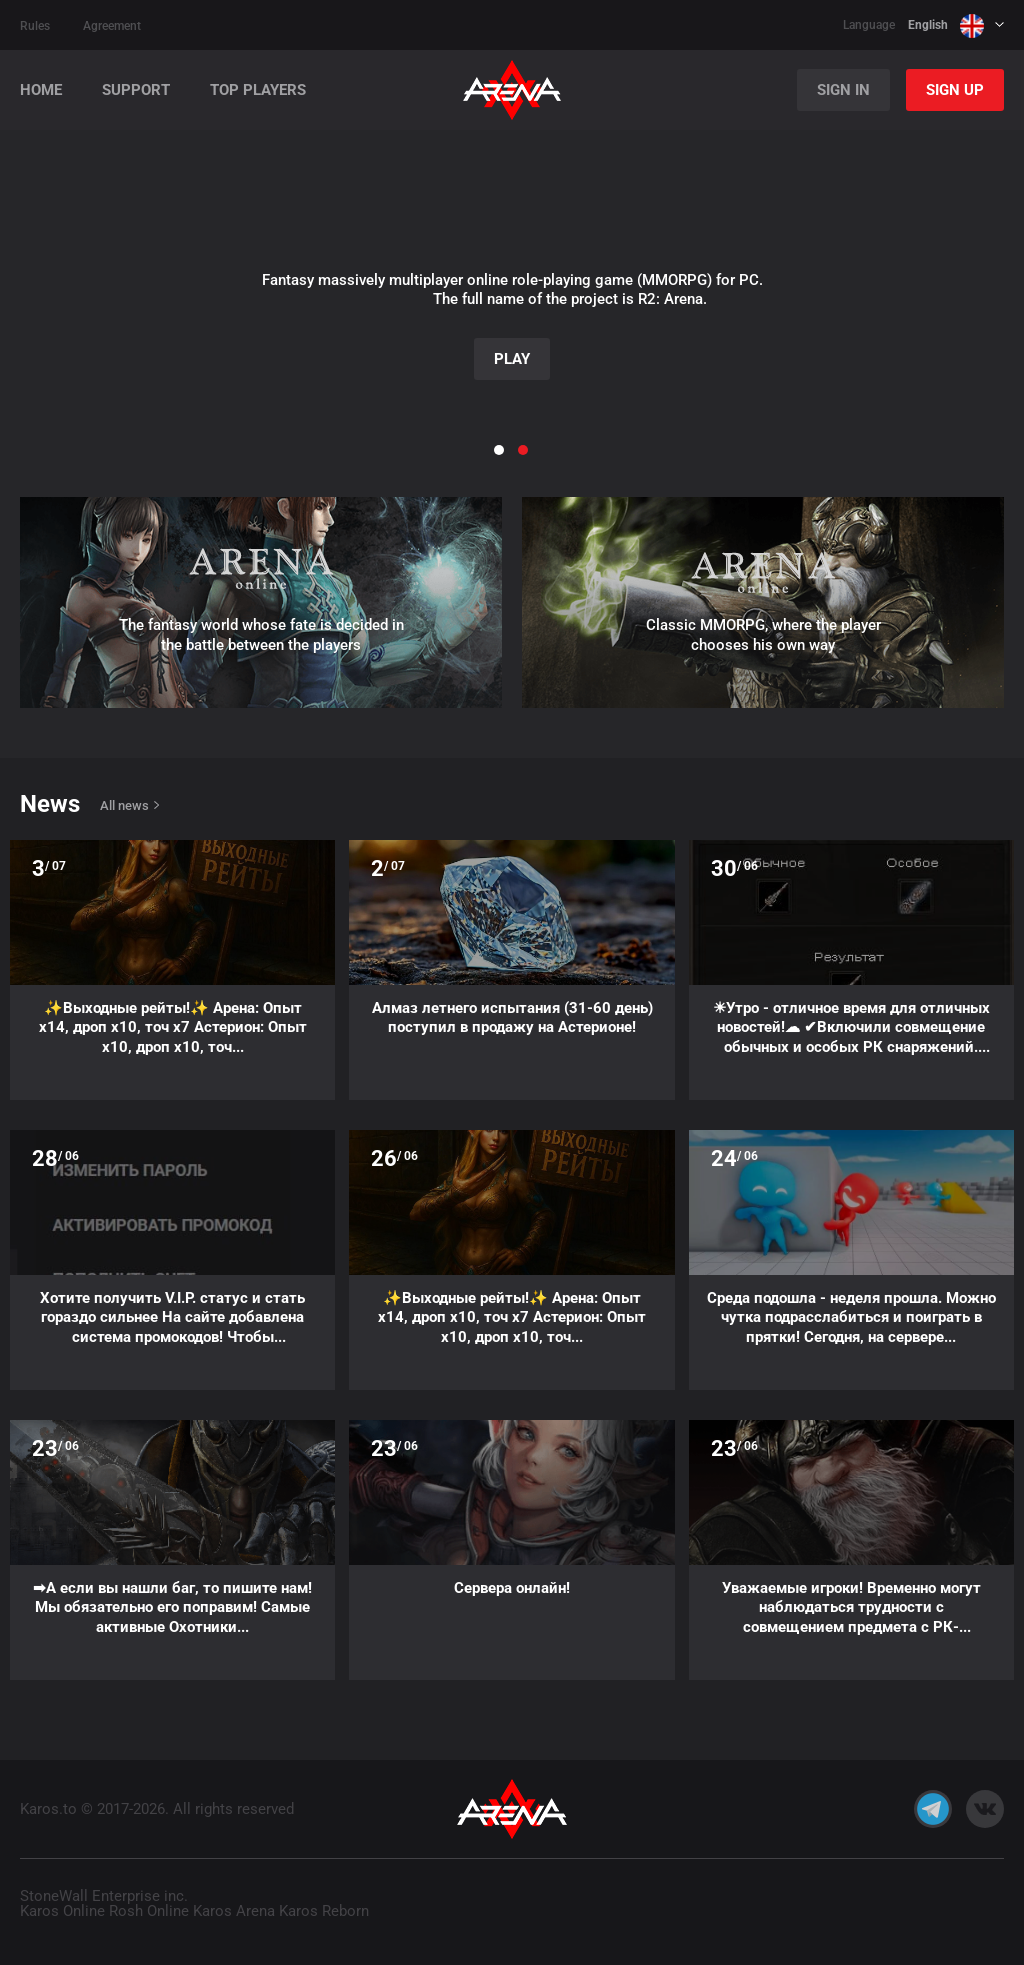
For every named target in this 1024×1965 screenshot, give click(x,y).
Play (512, 359)
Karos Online (62, 1911)
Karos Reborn (324, 1911)
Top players (258, 90)
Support (136, 90)
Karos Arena (234, 1911)
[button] (51, 273)
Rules (35, 26)
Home (41, 90)
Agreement (112, 26)
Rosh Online (149, 1911)
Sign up (955, 90)
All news (124, 805)
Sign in (843, 90)
